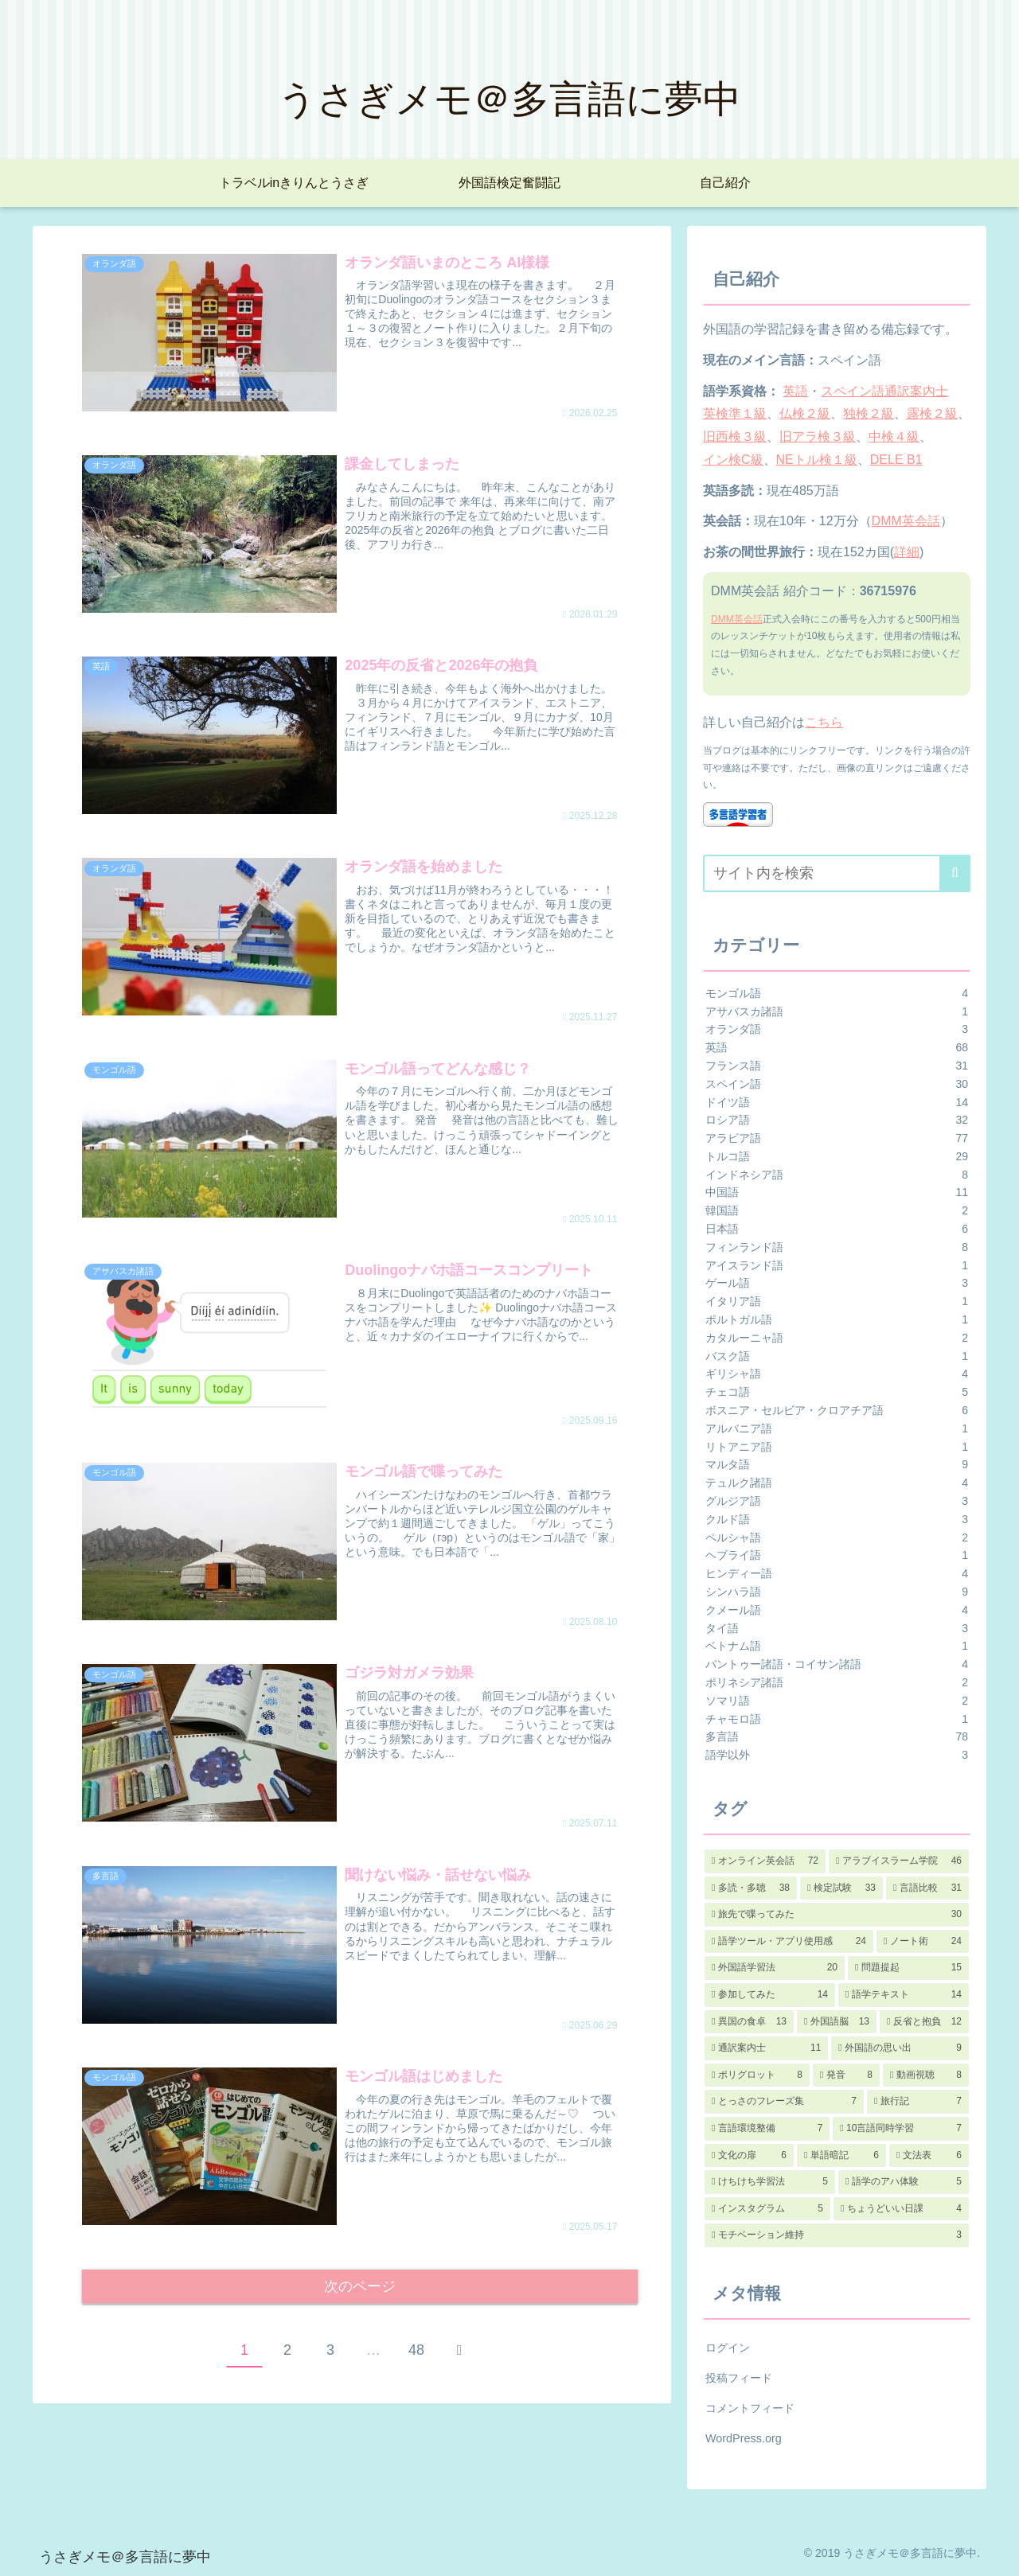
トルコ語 (836, 1156)
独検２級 (868, 413)
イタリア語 (836, 1301)
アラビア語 (836, 1138)
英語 (795, 391)
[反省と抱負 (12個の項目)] (924, 2022)
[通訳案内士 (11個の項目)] (766, 2048)
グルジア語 (836, 1501)
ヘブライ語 (836, 1555)
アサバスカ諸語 (836, 1012)
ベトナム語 (836, 1646)
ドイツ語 (836, 1102)
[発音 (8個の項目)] (846, 2075)
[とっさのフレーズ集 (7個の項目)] (784, 2102)
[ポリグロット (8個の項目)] (757, 2075)
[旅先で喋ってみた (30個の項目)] (837, 1915)
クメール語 (836, 1610)
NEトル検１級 (816, 459)
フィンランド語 (836, 1247)
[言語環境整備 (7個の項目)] (767, 2129)
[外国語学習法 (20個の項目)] (775, 1968)
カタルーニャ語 (836, 1338)
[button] (954, 873)
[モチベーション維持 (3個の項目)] (837, 2235)
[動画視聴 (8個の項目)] (926, 2075)
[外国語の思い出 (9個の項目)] (900, 2048)
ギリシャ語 (836, 1374)
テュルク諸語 (836, 1483)
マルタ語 (836, 1464)
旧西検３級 (735, 436)
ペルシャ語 (836, 1538)
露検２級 (932, 413)
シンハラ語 (836, 1592)
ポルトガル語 (836, 1320)
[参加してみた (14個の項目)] (770, 1995)
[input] (836, 873)
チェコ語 (836, 1392)
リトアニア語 (836, 1447)
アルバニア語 (836, 1429)
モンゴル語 (836, 993)
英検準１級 (735, 413)
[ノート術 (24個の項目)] (922, 1942)
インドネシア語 (836, 1175)
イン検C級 (733, 459)
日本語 (836, 1229)
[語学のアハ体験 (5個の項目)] (903, 2182)
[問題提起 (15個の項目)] (908, 1968)
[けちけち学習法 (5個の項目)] (770, 2182)
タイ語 (836, 1628)
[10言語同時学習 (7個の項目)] (901, 2129)
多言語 (836, 1737)
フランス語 (836, 1066)
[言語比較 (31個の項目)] (927, 1888)
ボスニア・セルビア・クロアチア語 (836, 1410)
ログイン (727, 2347)
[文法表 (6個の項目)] (929, 2156)
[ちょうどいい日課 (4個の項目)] (901, 2209)
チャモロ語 (836, 1719)
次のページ (360, 2288)
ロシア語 (836, 1120)
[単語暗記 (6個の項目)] (841, 2156)
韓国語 (836, 1211)
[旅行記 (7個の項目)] (918, 2102)
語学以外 (836, 1755)
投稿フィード (738, 2377)
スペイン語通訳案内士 (884, 391)
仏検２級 (804, 413)
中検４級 (894, 436)
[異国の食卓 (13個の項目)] (749, 2022)
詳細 (906, 552)
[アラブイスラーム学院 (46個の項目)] (899, 1861)
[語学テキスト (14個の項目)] (903, 1995)
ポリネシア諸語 (836, 1682)
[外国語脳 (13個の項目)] (836, 2022)
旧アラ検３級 (817, 436)
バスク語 (836, 1356)
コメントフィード (750, 2408)
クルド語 (836, 1519)
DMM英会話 (906, 521)
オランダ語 (836, 1029)
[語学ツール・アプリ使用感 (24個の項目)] (789, 1942)
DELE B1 (896, 459)
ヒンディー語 (836, 1573)
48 (416, 2354)
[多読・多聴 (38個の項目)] (751, 1888)
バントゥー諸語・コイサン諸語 (836, 1664)
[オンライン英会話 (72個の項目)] (765, 1861)
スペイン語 (836, 1084)
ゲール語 (836, 1283)
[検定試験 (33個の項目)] (841, 1888)
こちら (824, 722)
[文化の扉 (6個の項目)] (749, 2156)
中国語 (836, 1192)
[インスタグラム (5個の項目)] (767, 2209)
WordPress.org (743, 2438)
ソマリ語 (836, 1701)
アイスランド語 (836, 1265)
